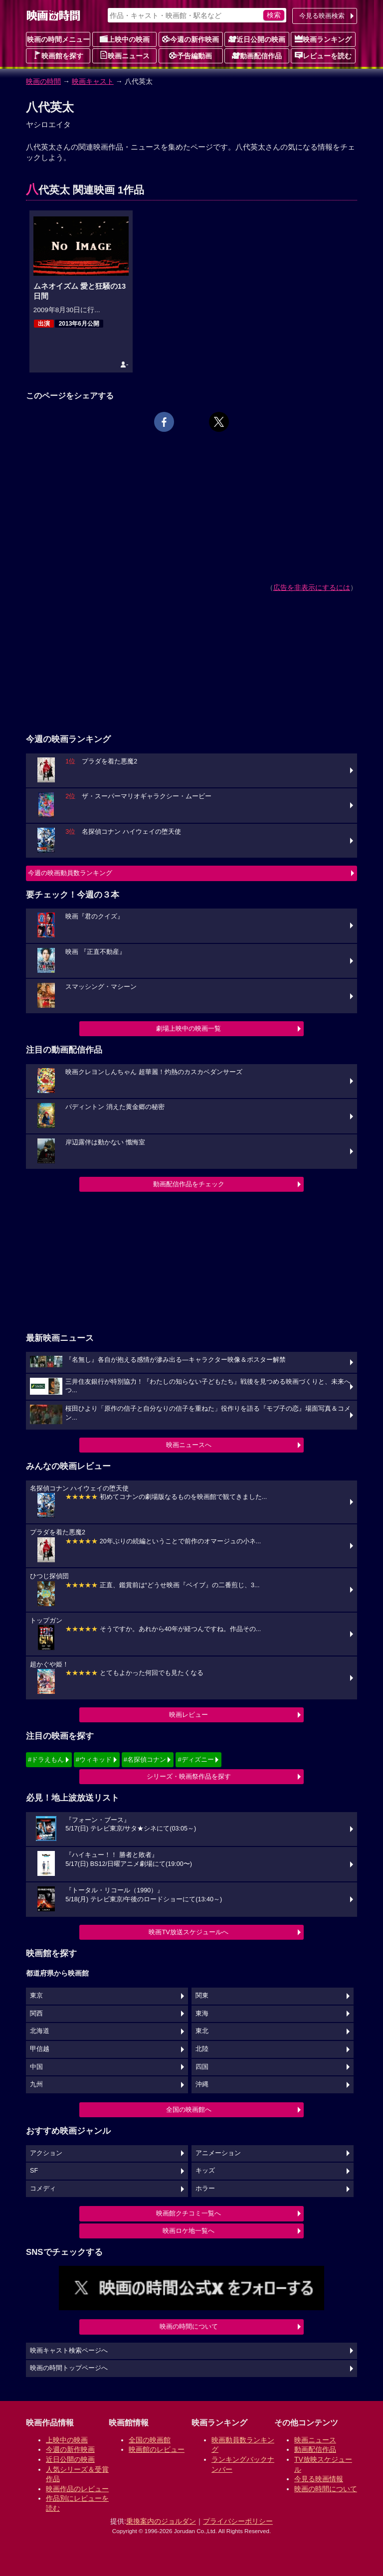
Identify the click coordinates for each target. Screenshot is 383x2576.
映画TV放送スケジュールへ (188, 1932)
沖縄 (201, 2084)
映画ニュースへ (188, 1445)
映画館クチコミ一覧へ (188, 2213)
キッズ (205, 2170)
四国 (201, 2066)
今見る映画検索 (322, 15)
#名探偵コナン (145, 1759)
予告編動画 (190, 55)
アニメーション (218, 2153)
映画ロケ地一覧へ (188, 2230)
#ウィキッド (94, 1759)
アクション (46, 2153)
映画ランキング (323, 38)
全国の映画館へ (188, 2109)
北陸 (201, 2048)
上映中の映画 (125, 38)
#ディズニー (195, 1759)
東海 (201, 2013)
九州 (36, 2084)
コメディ (43, 2188)
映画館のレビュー (157, 2449)
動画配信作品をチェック (188, 1184)
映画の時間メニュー (58, 39)
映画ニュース (125, 55)
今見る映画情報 (318, 2479)
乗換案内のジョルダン (161, 2521)
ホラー (205, 2188)
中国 (36, 2066)
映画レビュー (188, 1714)
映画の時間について (189, 2326)
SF (34, 2170)
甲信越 (39, 2048)
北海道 (39, 2030)
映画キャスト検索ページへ (69, 2350)
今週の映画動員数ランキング (70, 873)
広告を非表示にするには (311, 587)
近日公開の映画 (256, 38)
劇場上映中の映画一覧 (188, 1028)
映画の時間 (43, 81)
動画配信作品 (257, 55)
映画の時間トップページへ (69, 2368)
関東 (201, 1995)
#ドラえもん (46, 1759)
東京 (36, 1995)
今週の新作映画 (190, 38)
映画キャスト (93, 81)
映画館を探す (58, 55)
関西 (36, 2013)
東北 (201, 2030)
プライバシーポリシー (238, 2521)
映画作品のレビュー (77, 2489)
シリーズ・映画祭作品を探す (189, 1776)
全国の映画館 (150, 2440)
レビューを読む (323, 55)
